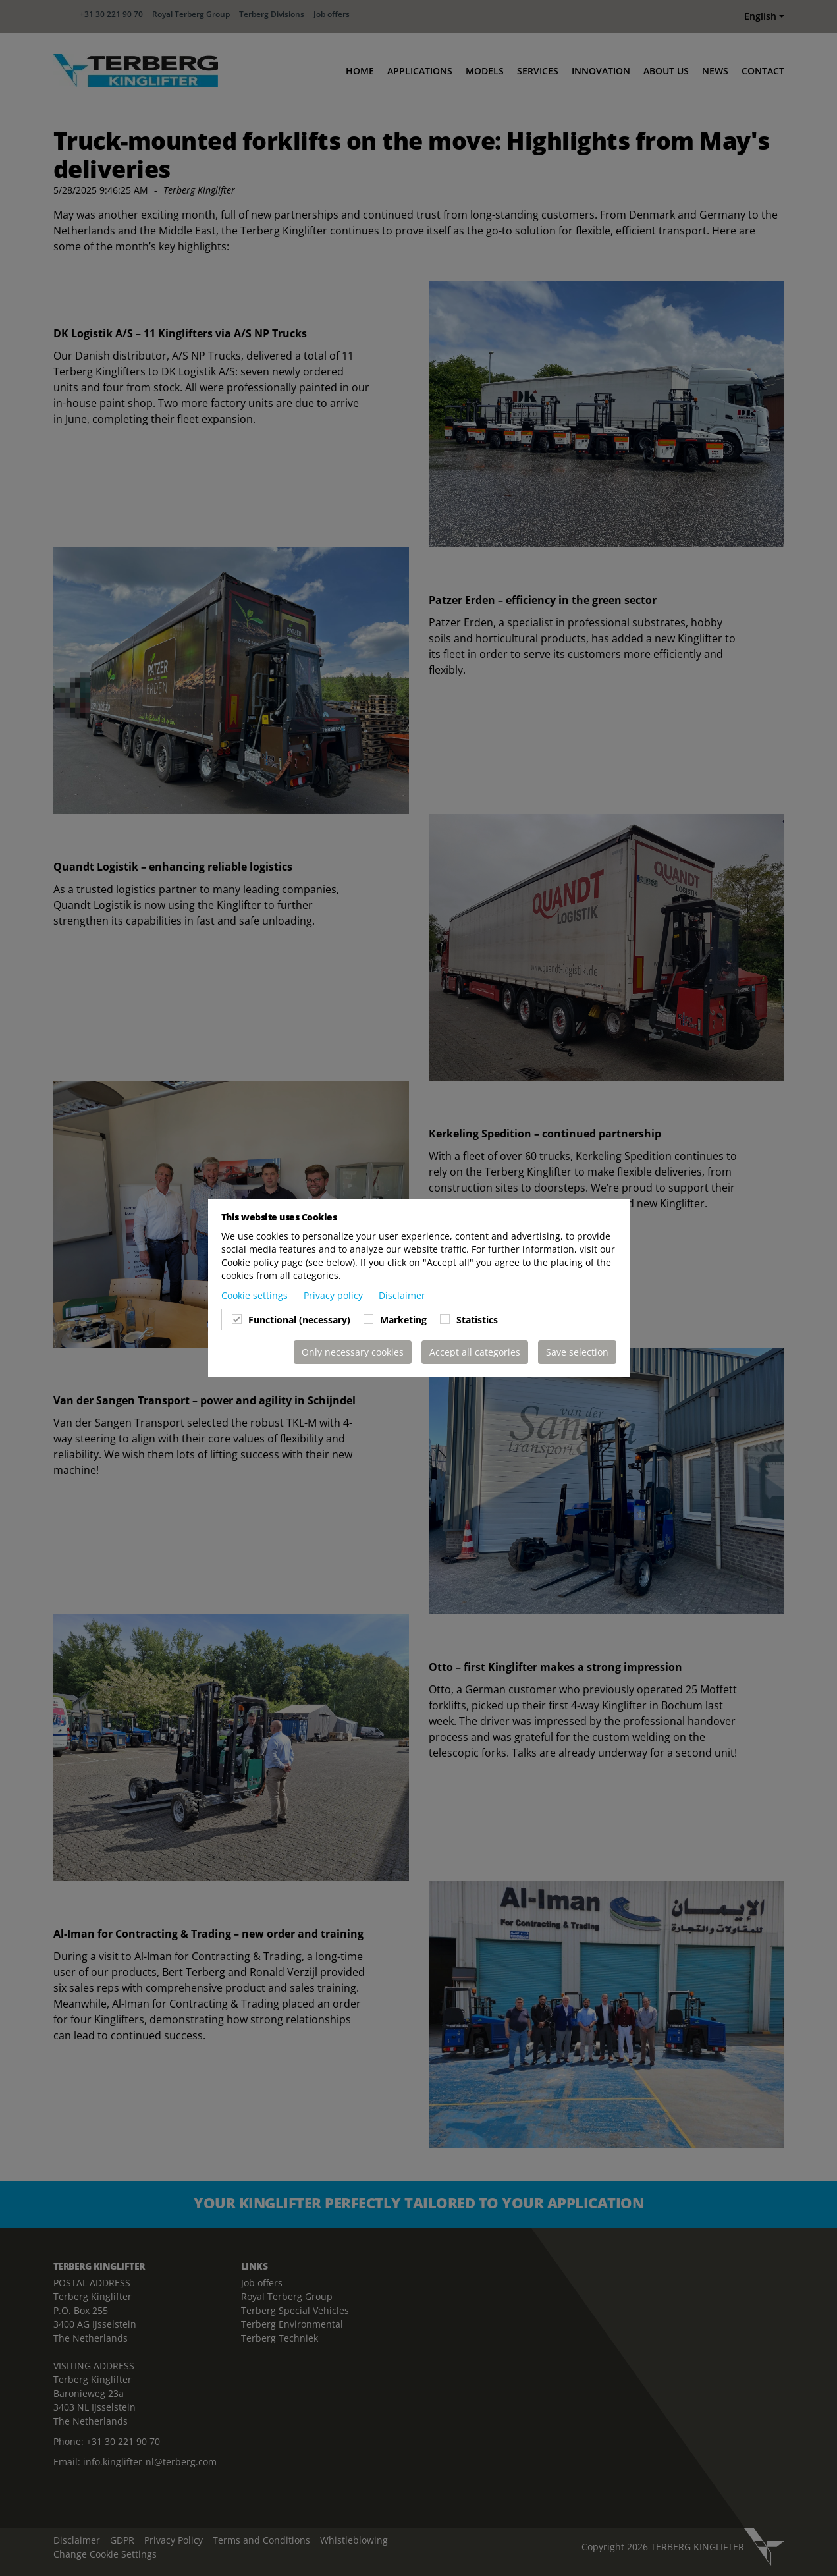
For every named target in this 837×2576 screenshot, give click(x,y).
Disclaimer (402, 1295)
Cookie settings (255, 1295)
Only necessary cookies (353, 1352)
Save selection (577, 1352)
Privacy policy (334, 1295)
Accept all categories (474, 1352)
